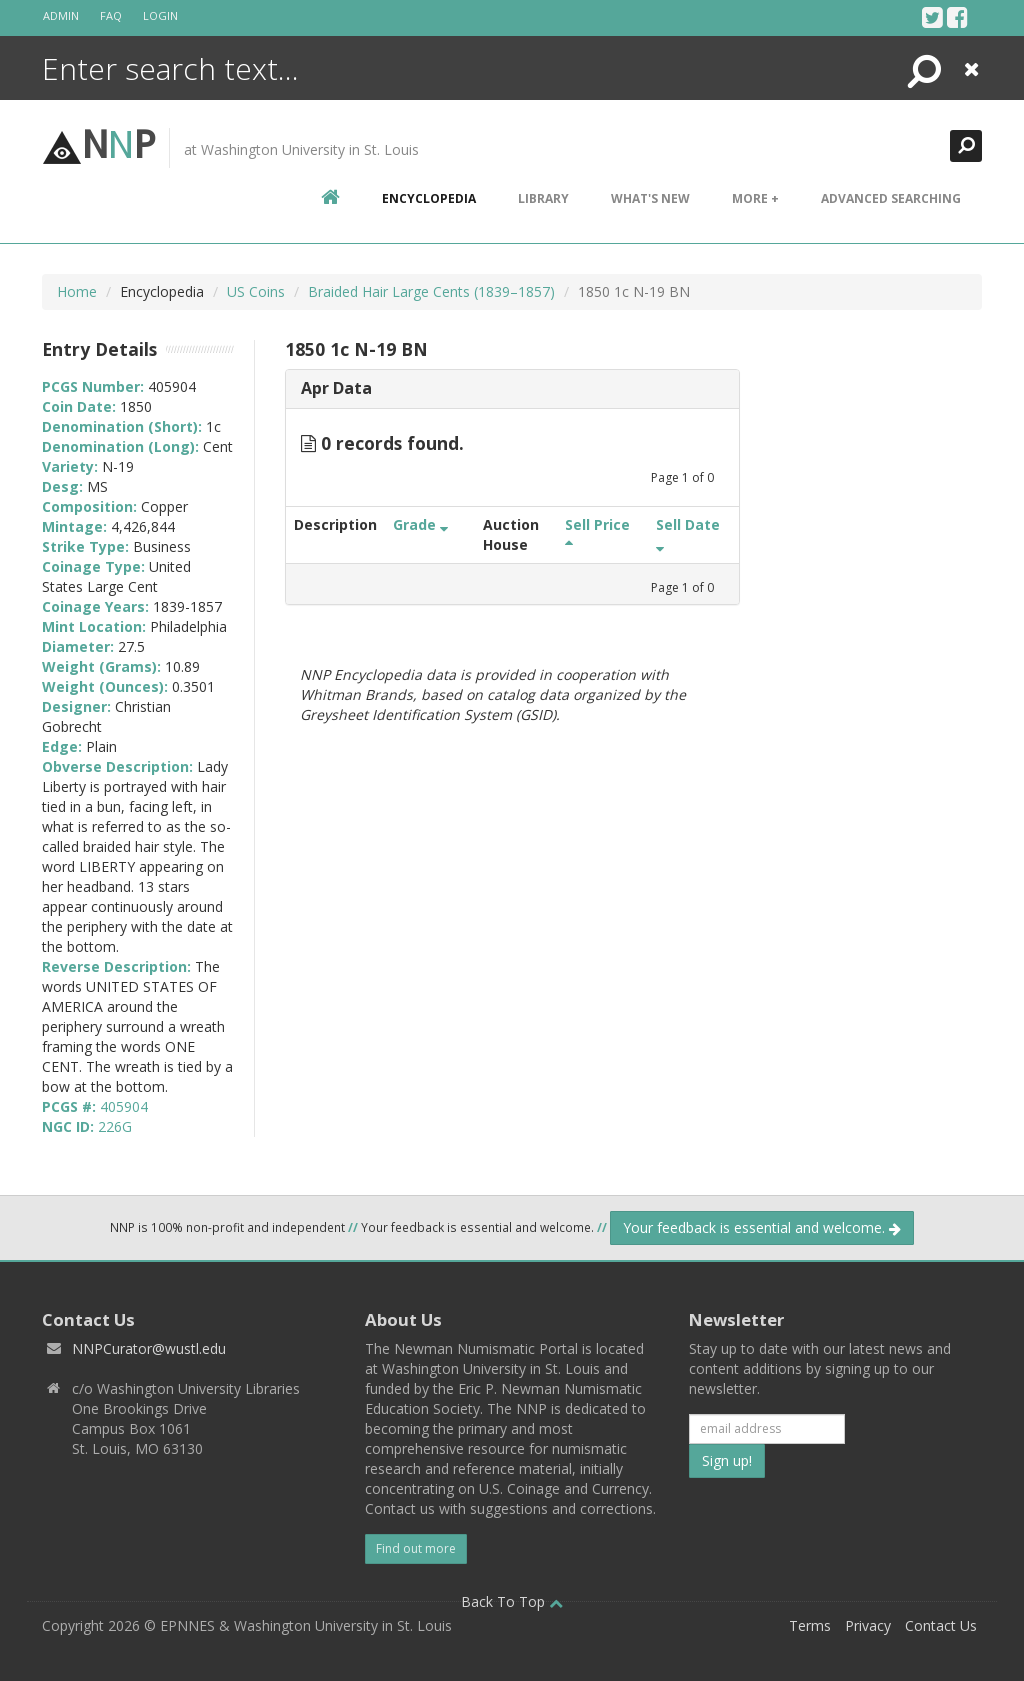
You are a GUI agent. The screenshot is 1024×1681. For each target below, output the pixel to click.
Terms (810, 1625)
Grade (420, 524)
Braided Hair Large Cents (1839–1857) (431, 291)
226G (115, 1126)
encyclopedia (429, 198)
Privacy (868, 1625)
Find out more (416, 1548)
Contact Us (941, 1625)
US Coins (256, 291)
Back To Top (512, 1601)
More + (755, 198)
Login (160, 15)
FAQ (111, 15)
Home (77, 291)
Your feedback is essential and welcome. (762, 1227)
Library (543, 198)
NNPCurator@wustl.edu (149, 1348)
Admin (61, 15)
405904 (124, 1106)
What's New (650, 198)
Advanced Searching (891, 198)
